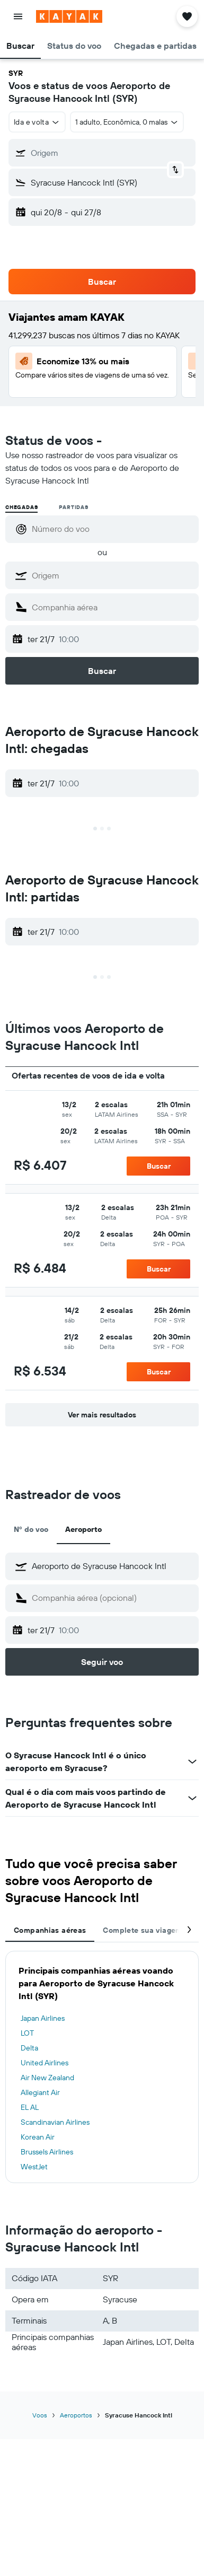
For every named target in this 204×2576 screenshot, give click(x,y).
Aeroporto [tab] (83, 1529)
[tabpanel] (102, 2067)
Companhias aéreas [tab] (50, 1930)
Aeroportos (76, 2415)
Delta (29, 2048)
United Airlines (44, 2062)
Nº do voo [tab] (31, 1529)
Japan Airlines (43, 2018)
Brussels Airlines (47, 2152)
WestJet (34, 2166)
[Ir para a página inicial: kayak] (69, 16)
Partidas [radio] (73, 507)
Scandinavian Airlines (55, 2122)
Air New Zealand (47, 2077)
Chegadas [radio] (21, 507)
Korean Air (38, 2137)
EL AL (30, 2107)
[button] (18, 16)
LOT (27, 2033)
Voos (39, 2415)
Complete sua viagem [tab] (142, 1930)
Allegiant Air (40, 2092)
